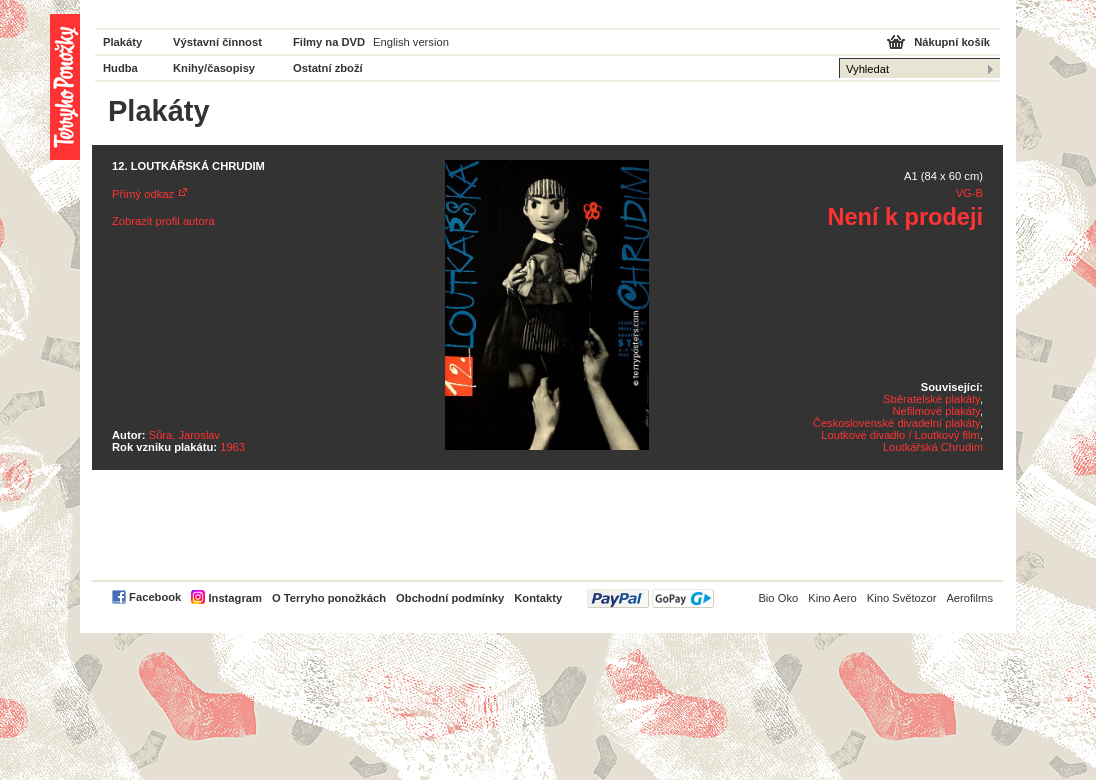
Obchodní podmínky (450, 598)
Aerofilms (969, 598)
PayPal (650, 598)
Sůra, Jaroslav (185, 435)
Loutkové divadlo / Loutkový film (900, 435)
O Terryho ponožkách (329, 598)
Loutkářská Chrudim (933, 447)
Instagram (234, 598)
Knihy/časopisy (214, 68)
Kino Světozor (902, 598)
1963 (232, 447)
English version (411, 42)
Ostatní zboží (328, 68)
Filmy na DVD (329, 42)
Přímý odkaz (143, 194)
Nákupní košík (952, 42)
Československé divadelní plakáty (896, 423)
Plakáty (122, 42)
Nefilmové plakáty (935, 411)
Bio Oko (778, 598)
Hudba (120, 68)
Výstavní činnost (217, 42)
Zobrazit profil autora (163, 221)
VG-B (969, 193)
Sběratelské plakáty (931, 399)
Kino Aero (832, 598)
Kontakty (538, 598)
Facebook (155, 597)
